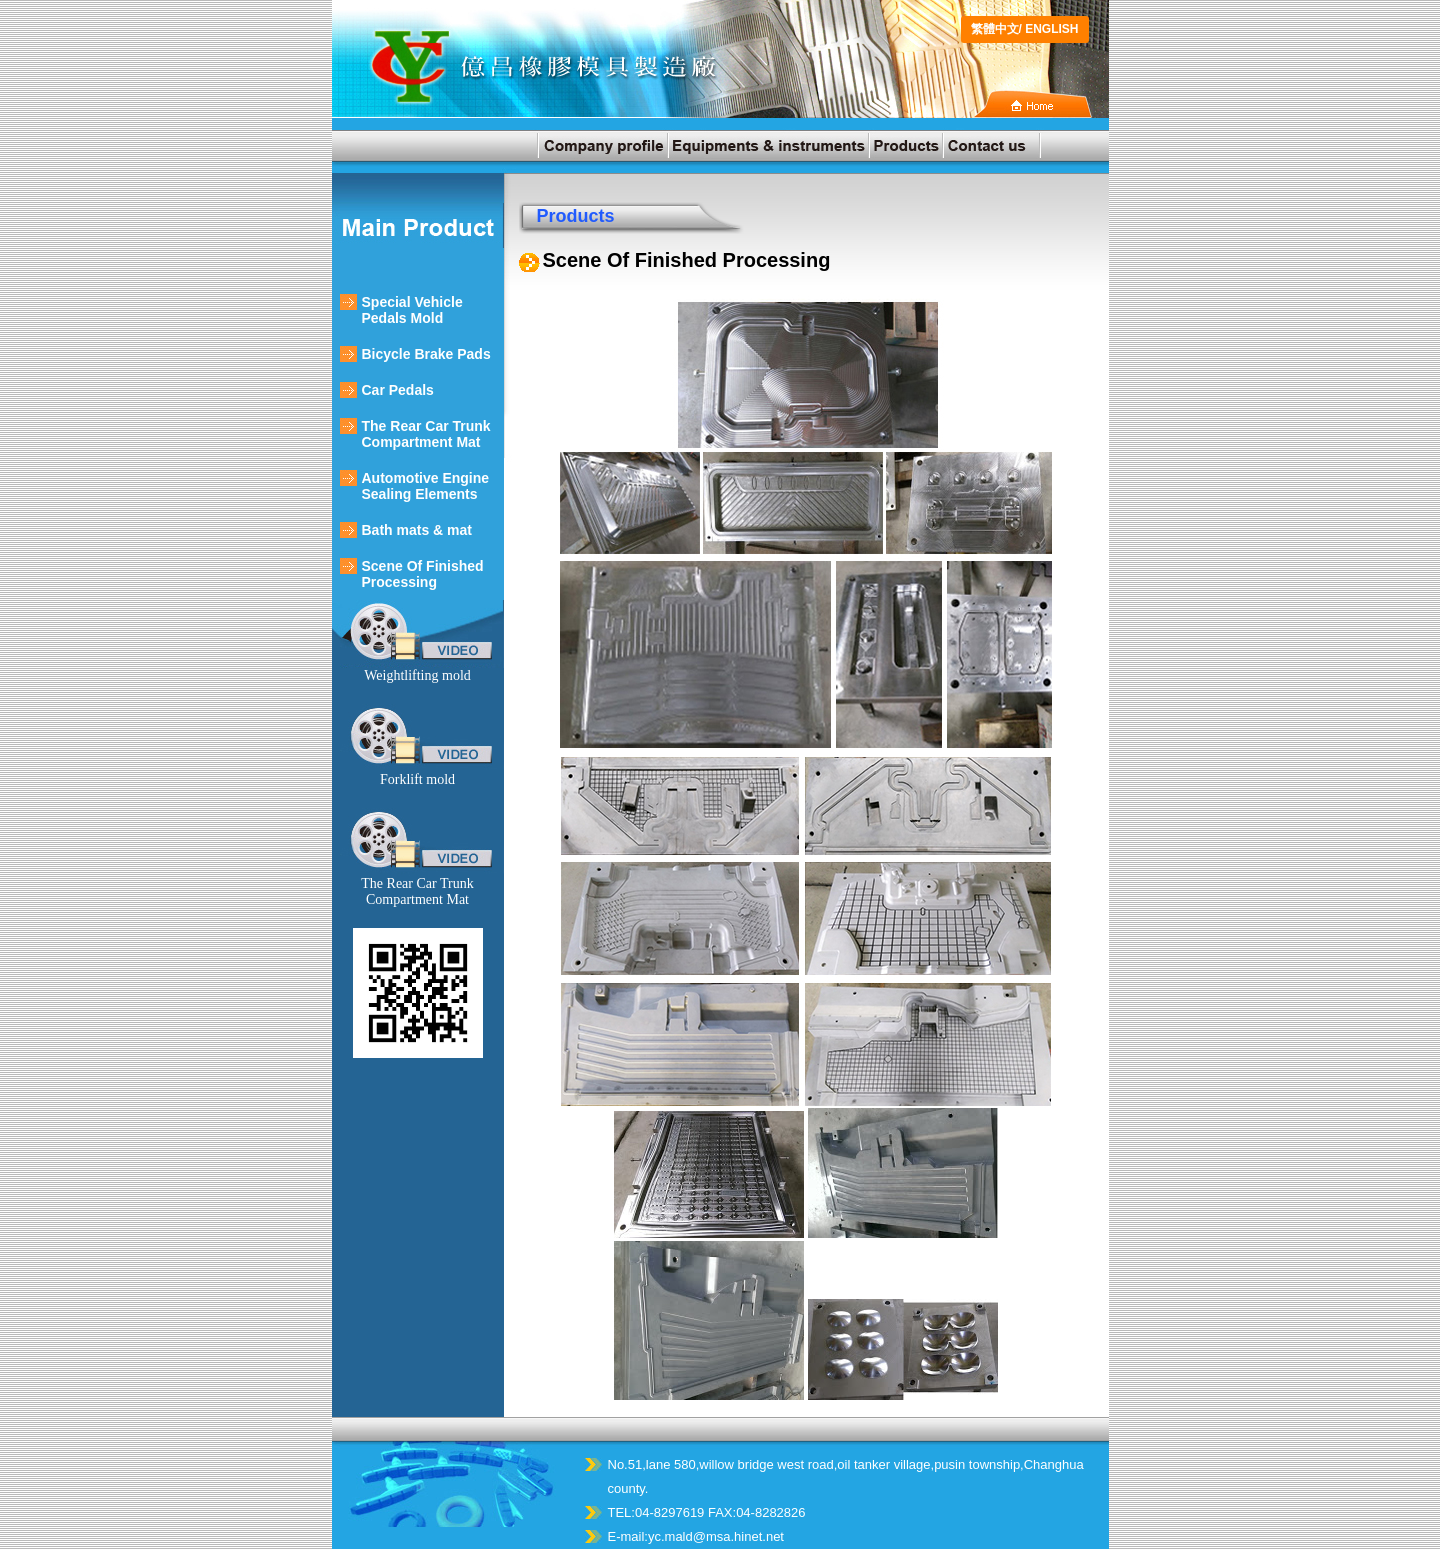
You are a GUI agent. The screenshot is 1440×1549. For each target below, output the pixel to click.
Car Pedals (398, 390)
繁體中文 (995, 29)
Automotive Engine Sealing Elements (426, 486)
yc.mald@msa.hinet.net (716, 1536)
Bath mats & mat (417, 530)
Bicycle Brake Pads (426, 354)
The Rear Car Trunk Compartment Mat (426, 434)
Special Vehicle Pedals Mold (412, 310)
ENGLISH (1051, 29)
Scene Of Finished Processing (423, 574)
